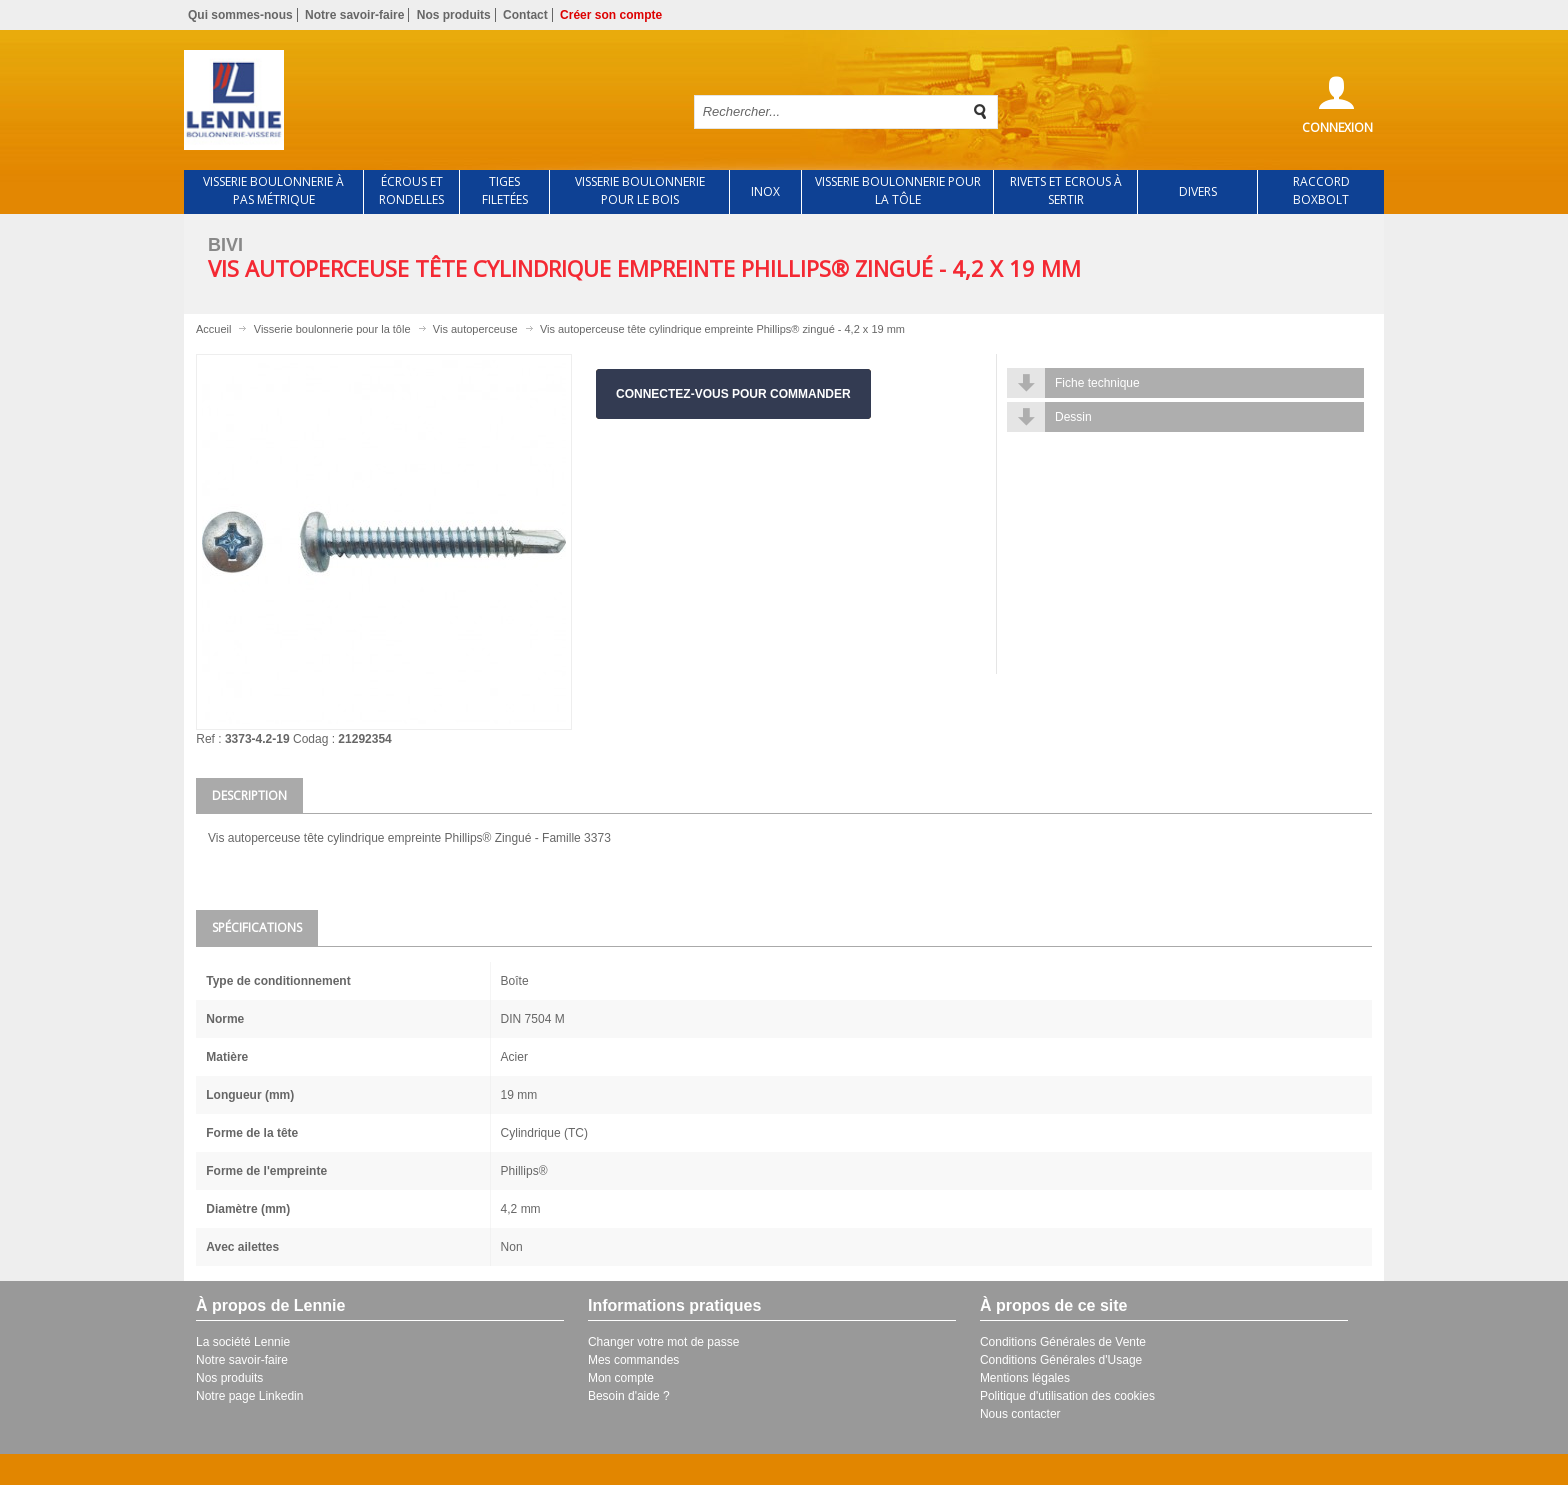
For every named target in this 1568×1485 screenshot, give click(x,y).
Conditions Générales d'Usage (1061, 1360)
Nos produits (454, 15)
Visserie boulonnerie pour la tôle (332, 329)
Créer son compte (611, 15)
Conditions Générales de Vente (1063, 1342)
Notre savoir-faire (354, 15)
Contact (525, 15)
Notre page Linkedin (249, 1396)
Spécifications (257, 927)
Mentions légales (1025, 1378)
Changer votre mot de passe (663, 1342)
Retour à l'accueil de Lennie (422, 100)
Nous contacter (1020, 1414)
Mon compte (621, 1378)
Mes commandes (633, 1360)
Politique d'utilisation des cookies (1067, 1396)
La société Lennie (243, 1342)
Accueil (213, 329)
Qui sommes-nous (240, 15)
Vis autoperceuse (475, 329)
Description (249, 795)
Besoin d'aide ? (629, 1396)
